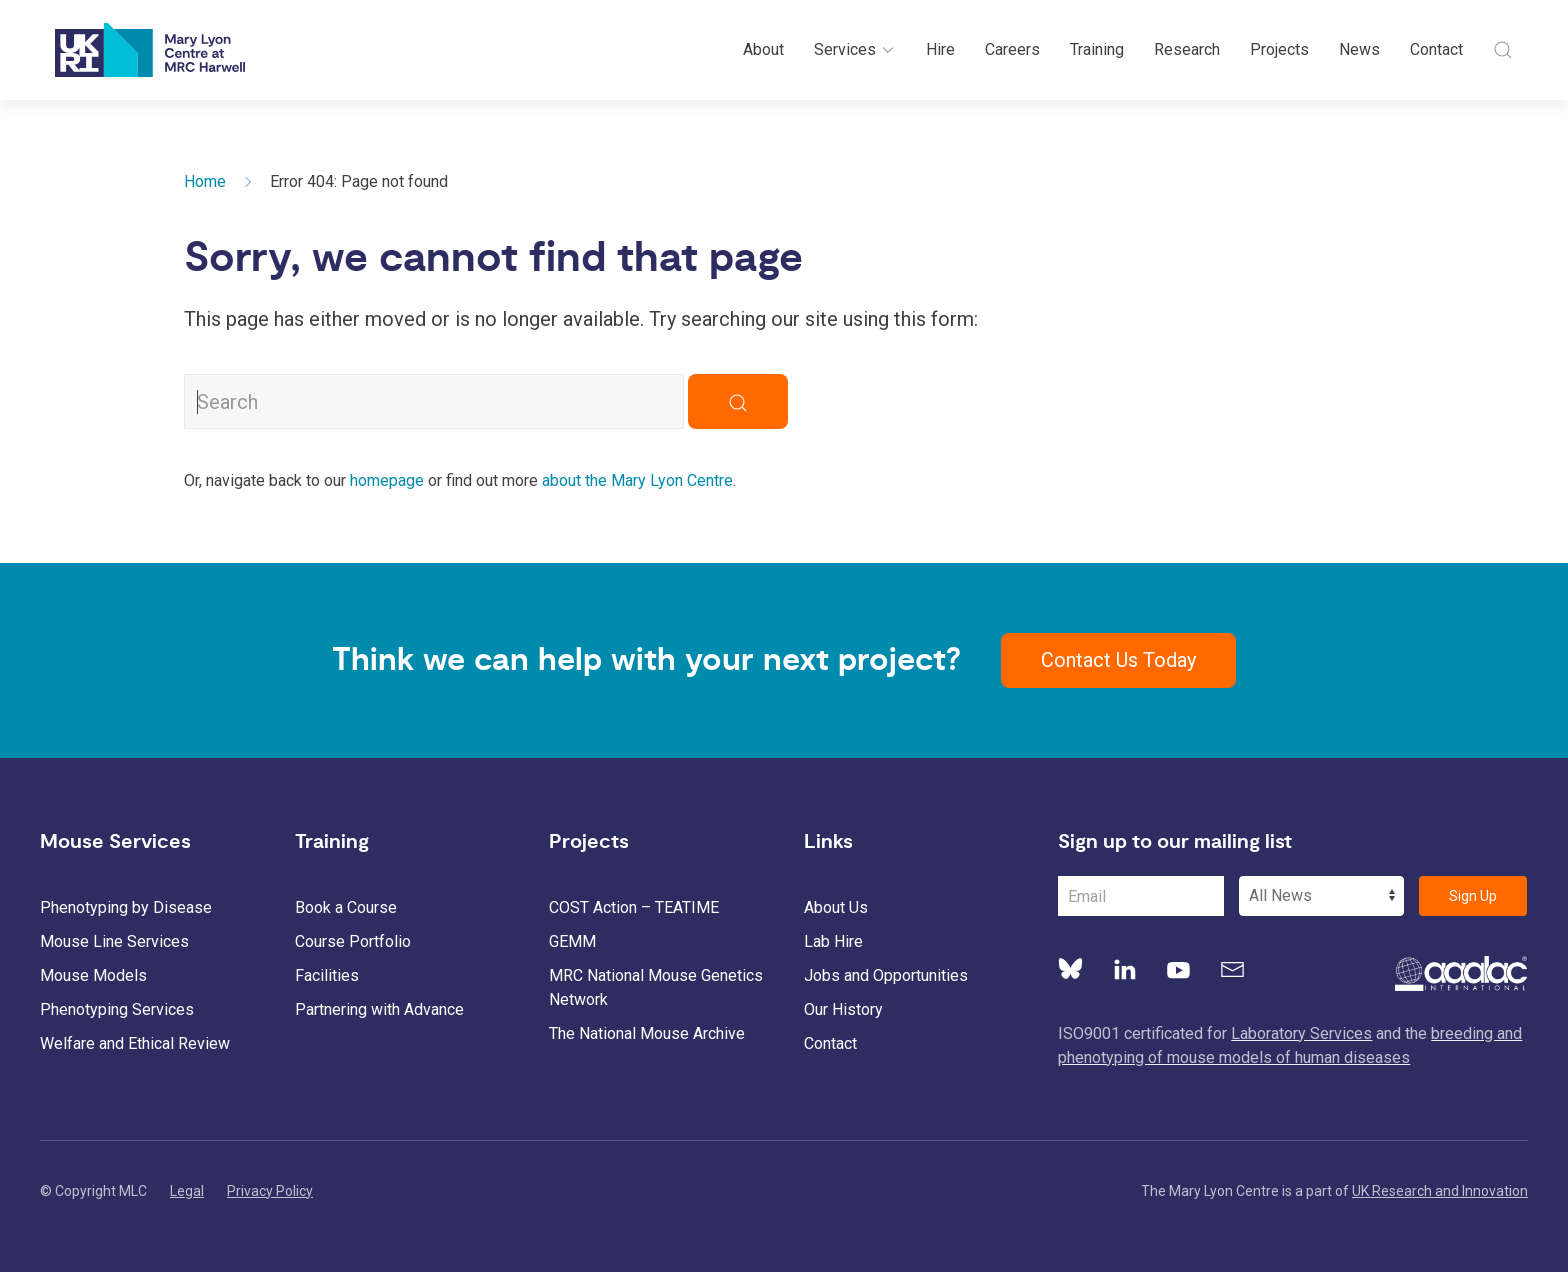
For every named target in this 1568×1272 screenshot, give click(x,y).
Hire (940, 49)
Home (205, 181)
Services (855, 49)
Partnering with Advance (379, 1009)
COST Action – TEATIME (634, 907)
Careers (1012, 49)
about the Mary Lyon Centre (637, 480)
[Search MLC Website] (434, 401)
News (1359, 49)
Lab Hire (833, 941)
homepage (387, 480)
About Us (836, 907)
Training (1097, 49)
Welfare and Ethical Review (135, 1043)
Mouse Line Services (114, 941)
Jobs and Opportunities (886, 975)
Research (1187, 49)
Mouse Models (93, 975)
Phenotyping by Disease (126, 907)
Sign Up (1473, 896)
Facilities (327, 975)
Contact (1436, 49)
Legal (187, 1191)
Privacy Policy (270, 1191)
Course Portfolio (353, 941)
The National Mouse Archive (647, 1033)
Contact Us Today (1118, 660)
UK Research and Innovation (1440, 1191)
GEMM (572, 941)
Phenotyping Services (117, 1009)
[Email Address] (1141, 896)
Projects (1279, 49)
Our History (843, 1009)
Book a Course (346, 907)
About (763, 49)
